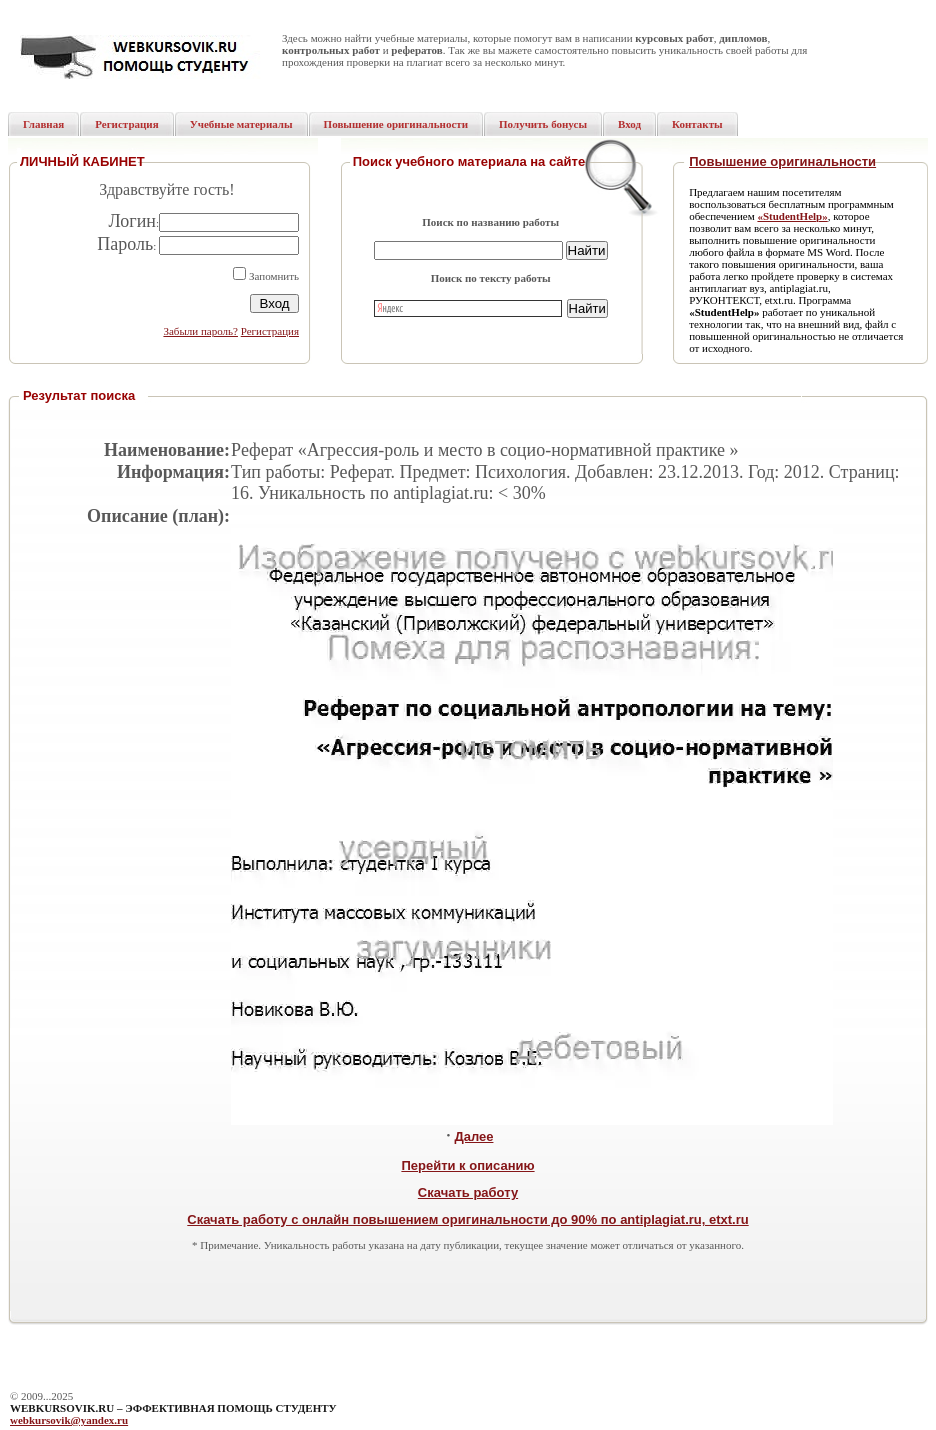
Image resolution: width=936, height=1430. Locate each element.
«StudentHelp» (792, 216)
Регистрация (270, 331)
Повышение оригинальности (782, 161)
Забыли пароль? (200, 331)
